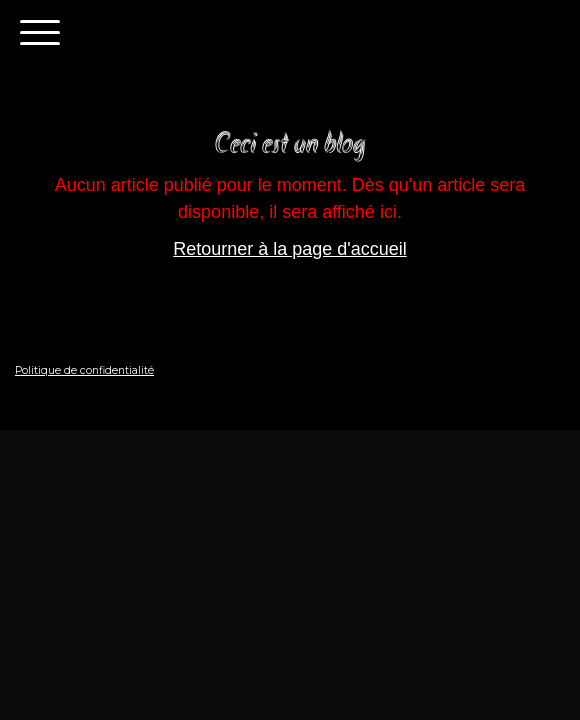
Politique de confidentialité (84, 370)
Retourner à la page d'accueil (290, 249)
